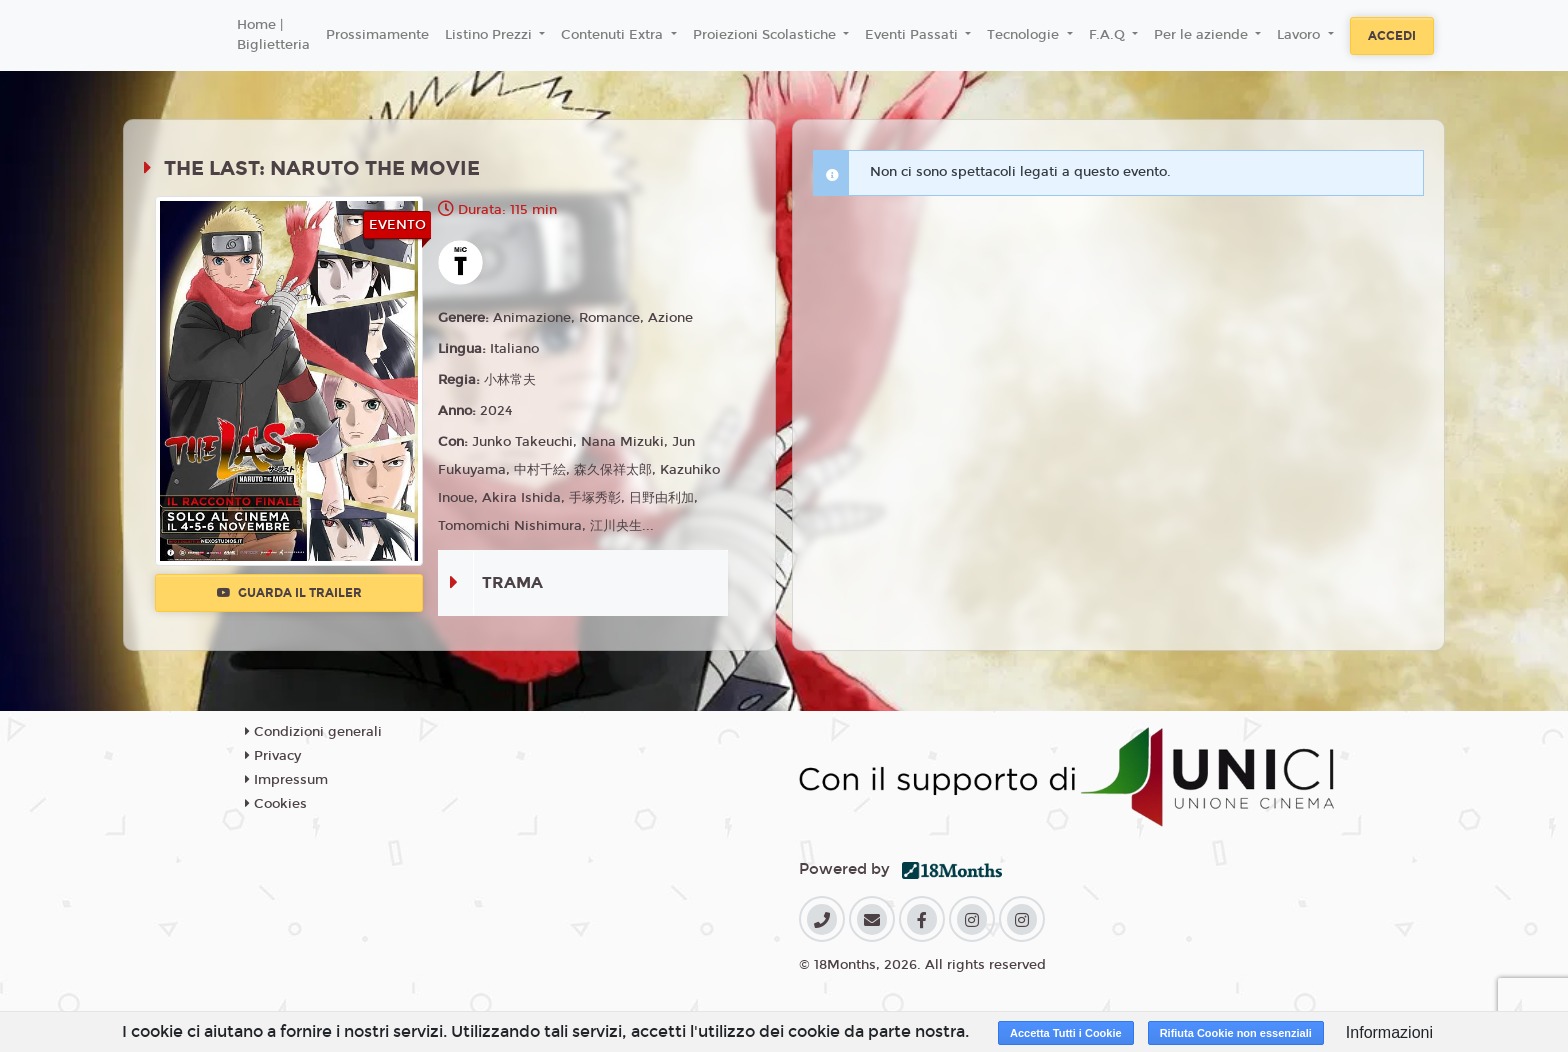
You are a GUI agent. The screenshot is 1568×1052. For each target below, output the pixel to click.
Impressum (286, 780)
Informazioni (1389, 1032)
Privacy (273, 756)
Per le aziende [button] (1203, 35)
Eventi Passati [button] (913, 35)
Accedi (1392, 36)
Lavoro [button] (1300, 35)
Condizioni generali (313, 732)
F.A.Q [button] (1109, 35)
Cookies (276, 804)
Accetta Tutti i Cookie (1066, 1033)
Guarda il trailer (289, 593)
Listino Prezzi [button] (490, 35)
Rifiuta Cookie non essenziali (1236, 1033)
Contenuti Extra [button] (614, 35)
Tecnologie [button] (1025, 35)
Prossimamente (377, 35)
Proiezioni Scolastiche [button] (766, 35)
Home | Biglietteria (273, 35)
